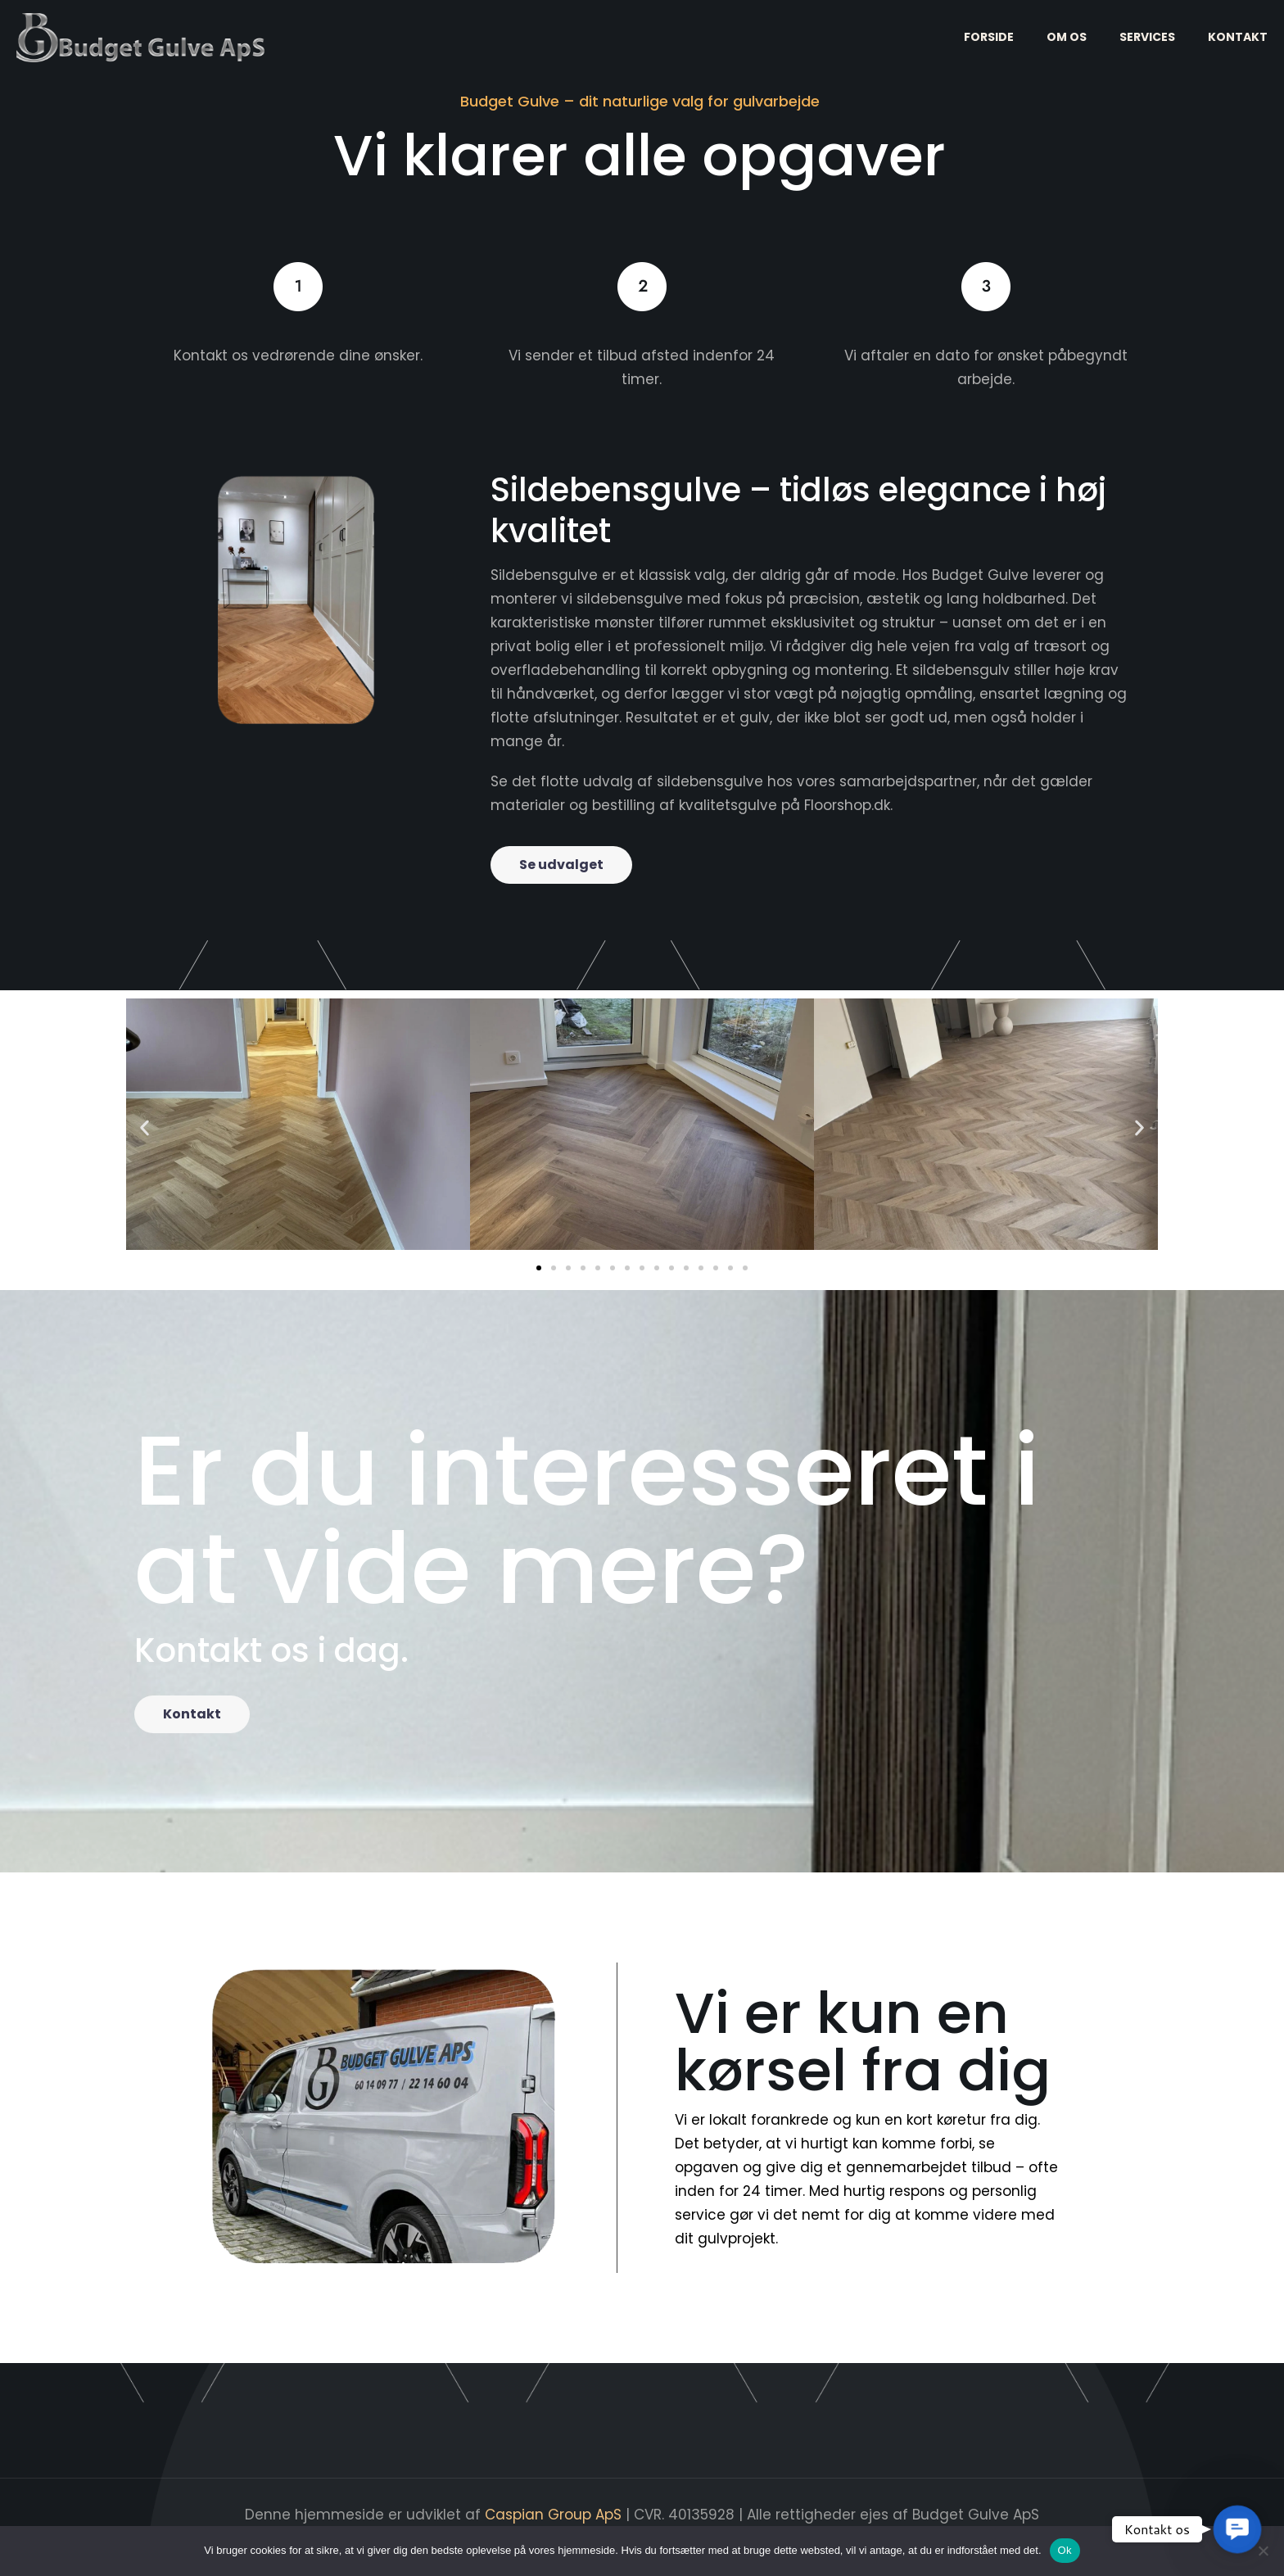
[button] (144, 1127)
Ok (1065, 2550)
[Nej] (1263, 2550)
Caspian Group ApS (555, 2514)
